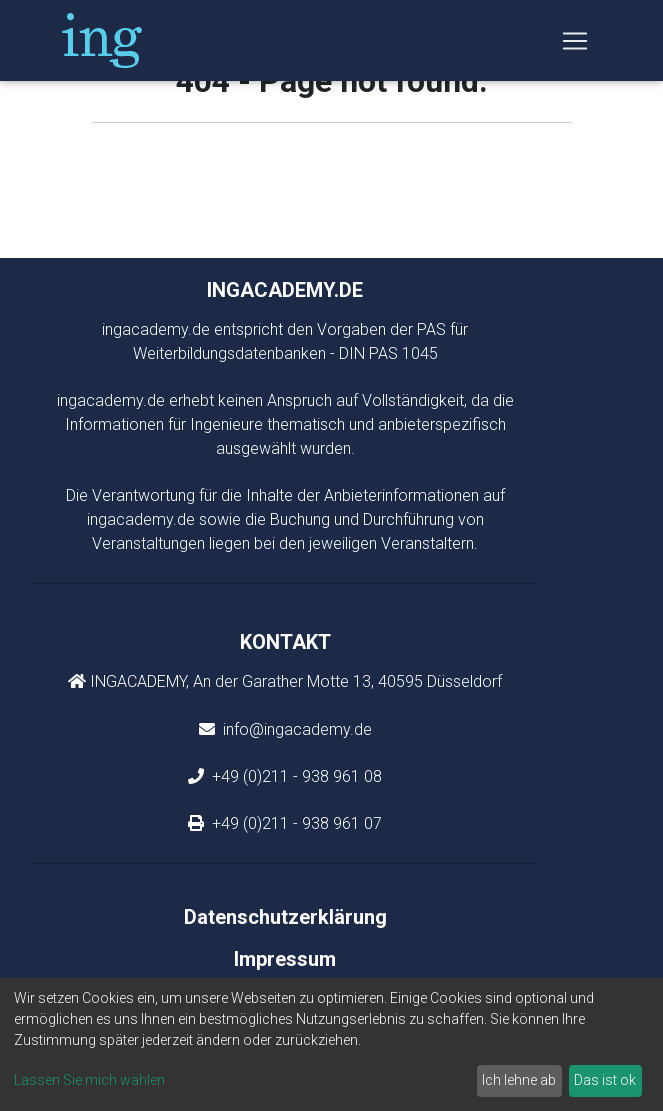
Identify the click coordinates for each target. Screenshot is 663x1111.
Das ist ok (605, 1080)
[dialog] (331, 1044)
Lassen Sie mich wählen (89, 1080)
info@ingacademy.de (295, 729)
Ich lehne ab (519, 1080)
